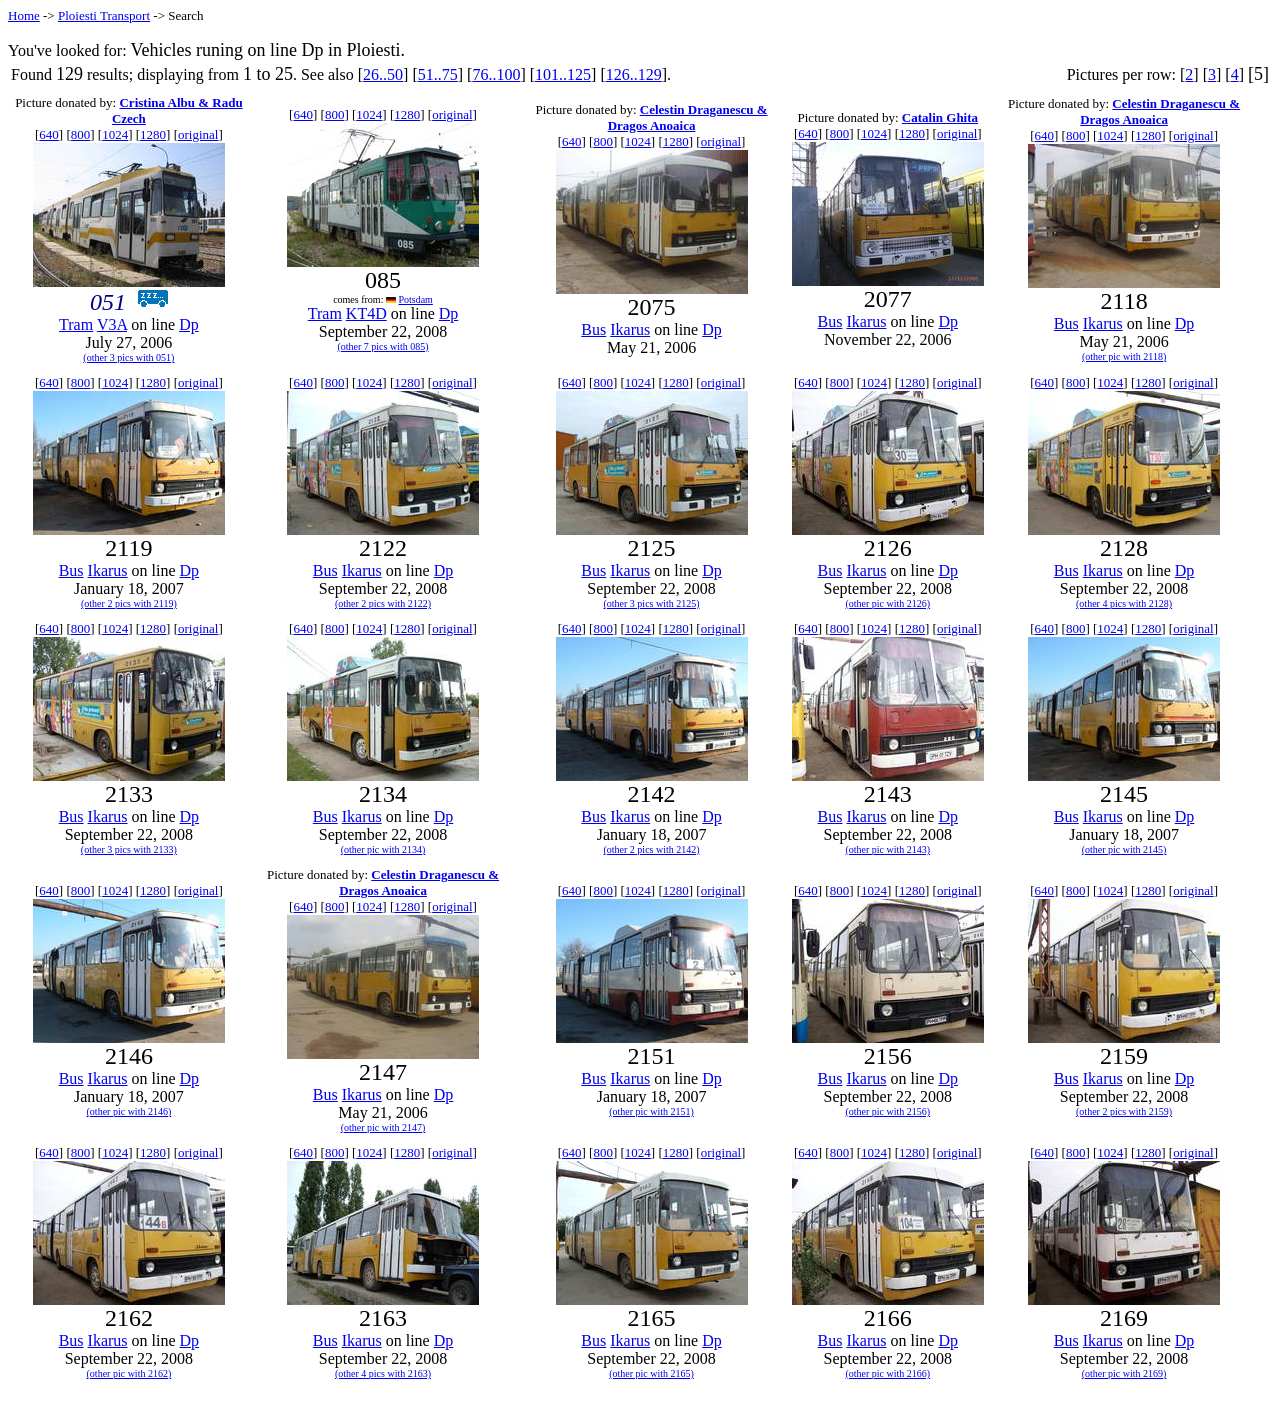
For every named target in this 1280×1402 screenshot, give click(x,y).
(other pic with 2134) (383, 849)
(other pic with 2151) (651, 1111)
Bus (593, 329)
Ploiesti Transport (104, 15)
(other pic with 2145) (1124, 849)
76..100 (496, 74)
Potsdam (415, 299)
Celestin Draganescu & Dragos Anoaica (688, 117)
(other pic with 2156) (887, 1111)
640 (49, 134)
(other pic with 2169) (1124, 1373)
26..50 (383, 74)
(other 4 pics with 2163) (383, 1373)
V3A (112, 324)
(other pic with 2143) (887, 849)
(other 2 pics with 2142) (651, 849)
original (198, 134)
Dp (189, 324)
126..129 (634, 74)
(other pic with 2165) (651, 1373)
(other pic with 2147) (383, 1127)
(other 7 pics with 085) (382, 346)
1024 (115, 134)
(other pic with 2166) (887, 1373)
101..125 (563, 74)
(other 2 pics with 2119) (129, 603)
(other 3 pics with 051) (128, 357)
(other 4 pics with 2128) (1124, 603)
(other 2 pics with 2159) (1124, 1111)
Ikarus (630, 329)
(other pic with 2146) (129, 1111)
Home (24, 15)
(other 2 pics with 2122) (383, 603)
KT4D (366, 313)
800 (81, 134)
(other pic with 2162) (129, 1373)
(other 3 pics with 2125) (651, 603)
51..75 (438, 74)
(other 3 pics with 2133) (129, 849)
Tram (76, 324)
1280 (153, 134)
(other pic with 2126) (887, 603)
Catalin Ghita (940, 117)
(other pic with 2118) (1124, 356)
